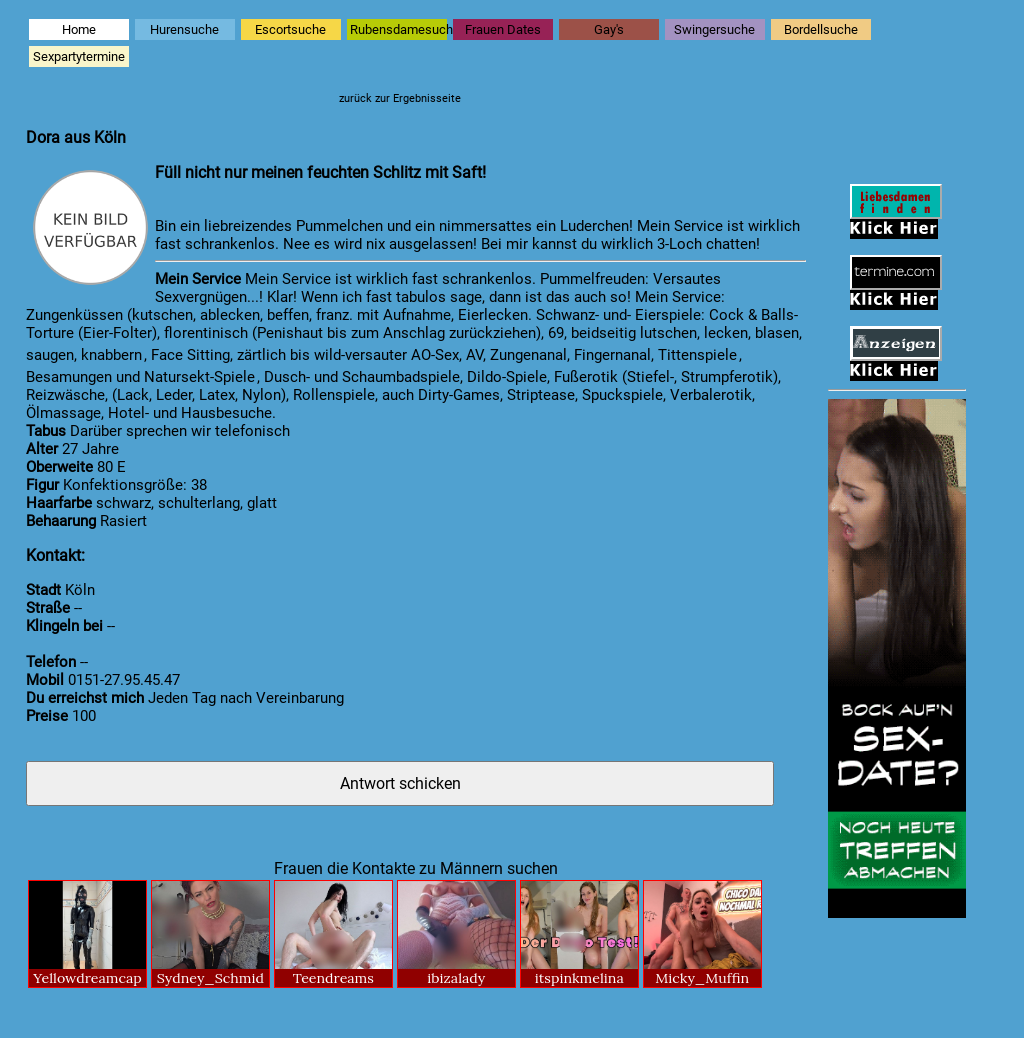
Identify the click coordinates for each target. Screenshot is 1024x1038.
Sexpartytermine (79, 56)
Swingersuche (714, 29)
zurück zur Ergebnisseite (400, 98)
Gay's (609, 29)
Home (79, 29)
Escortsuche (290, 29)
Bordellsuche (821, 29)
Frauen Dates (503, 29)
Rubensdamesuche (398, 29)
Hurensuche (184, 29)
